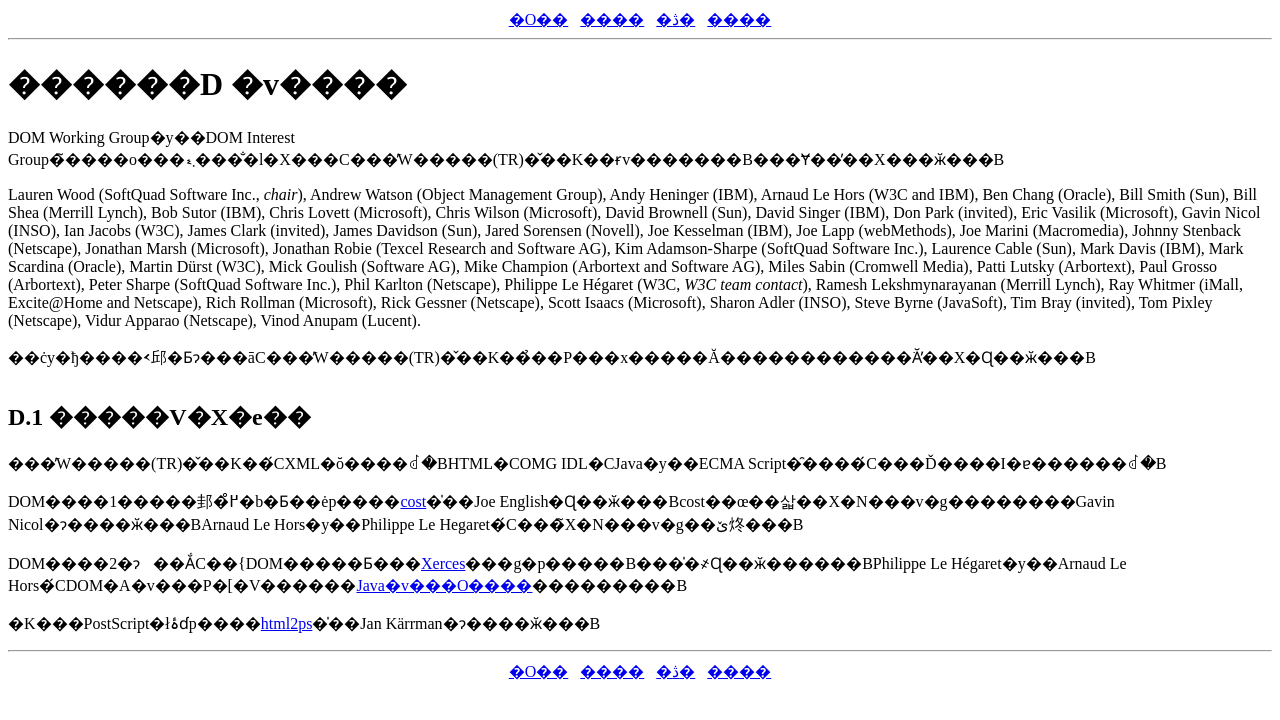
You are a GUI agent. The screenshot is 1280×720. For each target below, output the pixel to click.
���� (612, 19)
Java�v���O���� (444, 585)
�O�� (539, 19)
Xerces (443, 563)
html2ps (287, 623)
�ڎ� (675, 19)
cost (413, 501)
